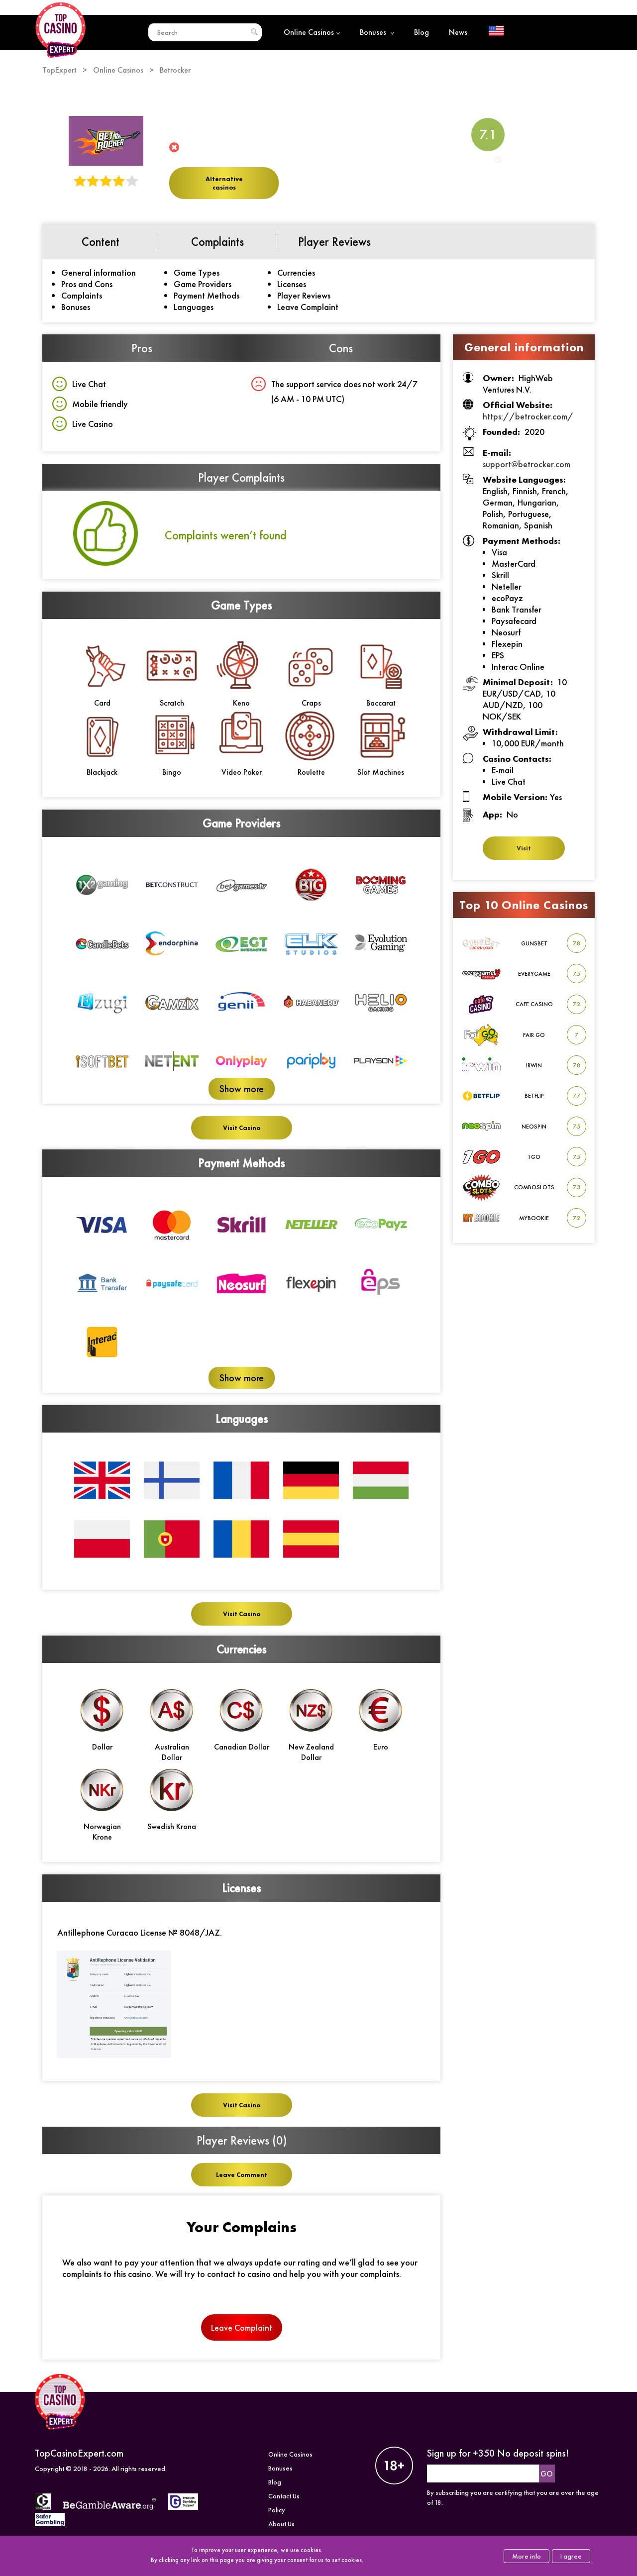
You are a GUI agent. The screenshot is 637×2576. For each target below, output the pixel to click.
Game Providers (202, 284)
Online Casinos (312, 32)
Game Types (196, 272)
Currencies (296, 272)
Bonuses (377, 32)
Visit (524, 848)
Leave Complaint (307, 306)
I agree (571, 2555)
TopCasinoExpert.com (79, 2469)
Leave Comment (241, 2174)
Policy (276, 2525)
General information (98, 272)
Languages (193, 306)
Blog (421, 32)
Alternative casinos (224, 183)
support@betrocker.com (526, 464)
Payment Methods (206, 295)
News (458, 32)
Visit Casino (241, 1128)
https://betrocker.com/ (528, 416)
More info (526, 2555)
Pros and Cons (86, 284)
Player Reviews (303, 295)
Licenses (291, 284)
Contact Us (284, 2511)
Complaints (81, 295)
